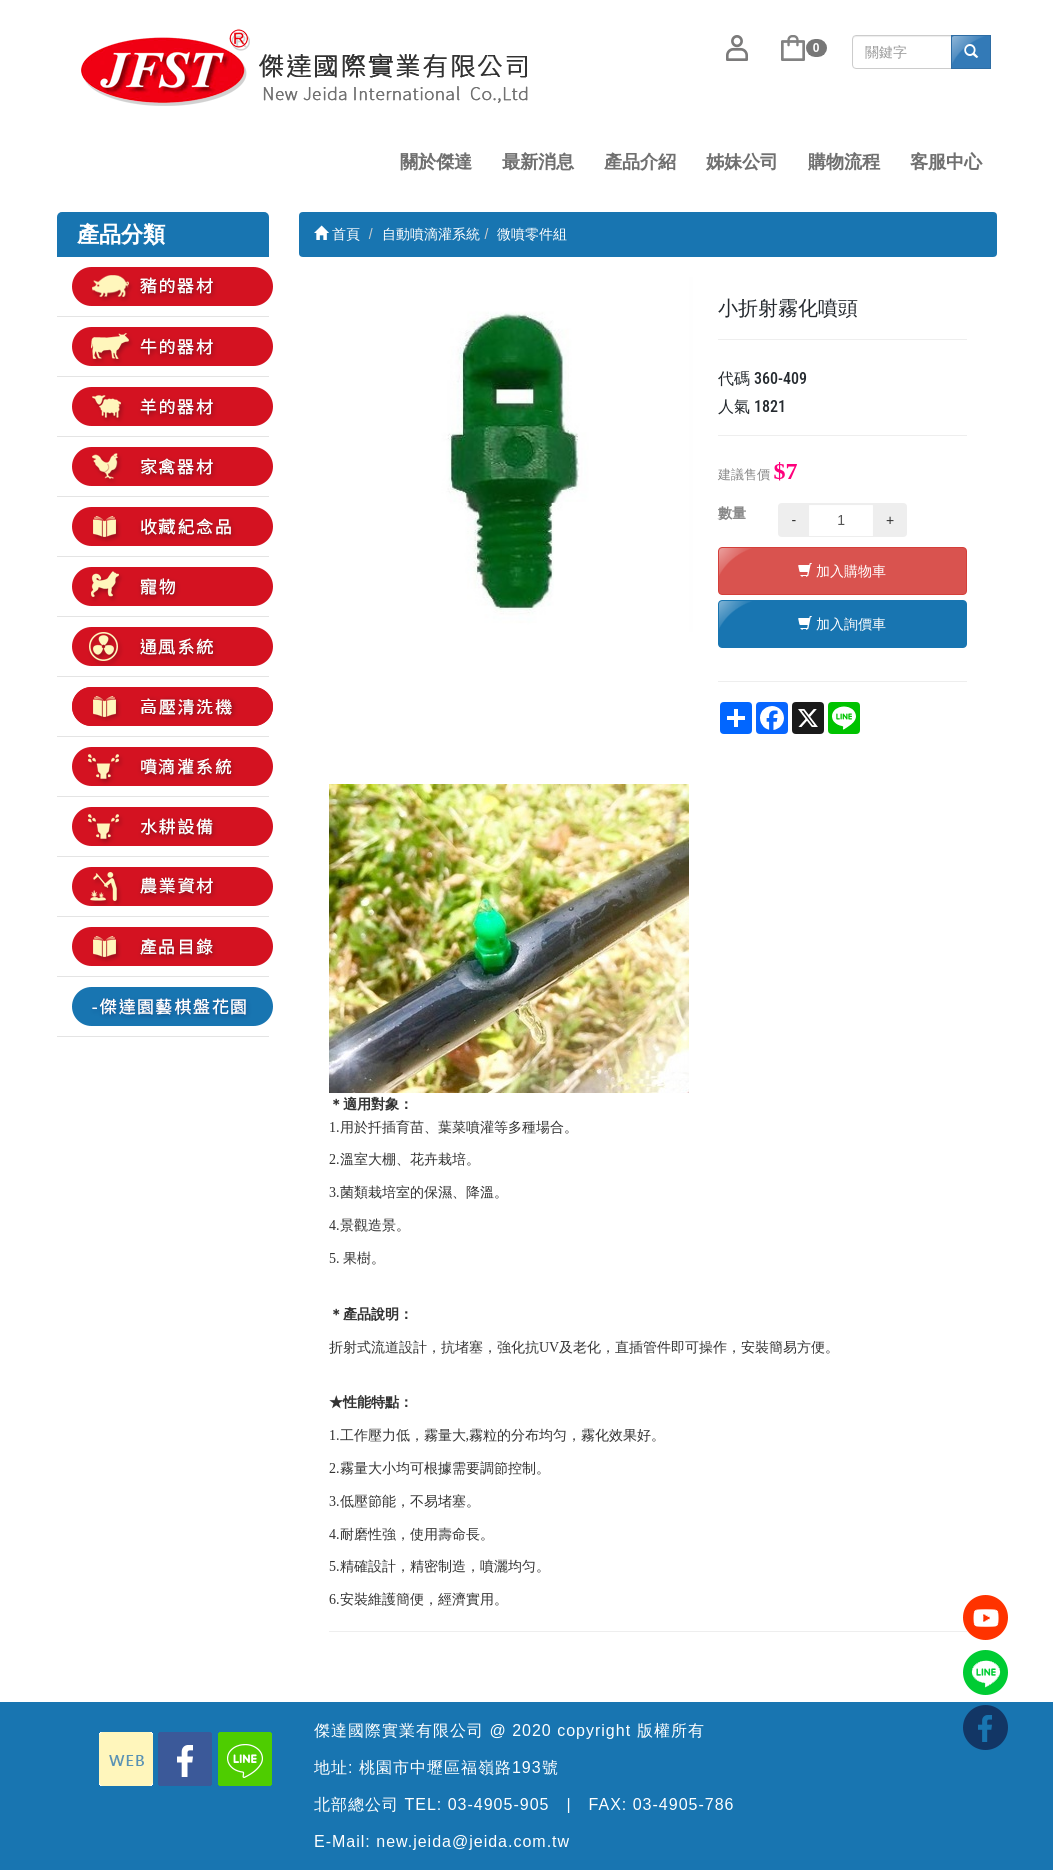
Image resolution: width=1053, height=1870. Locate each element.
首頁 (337, 234)
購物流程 (844, 162)
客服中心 (946, 162)
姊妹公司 (742, 162)
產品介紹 (640, 162)
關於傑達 (436, 162)
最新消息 (538, 162)
